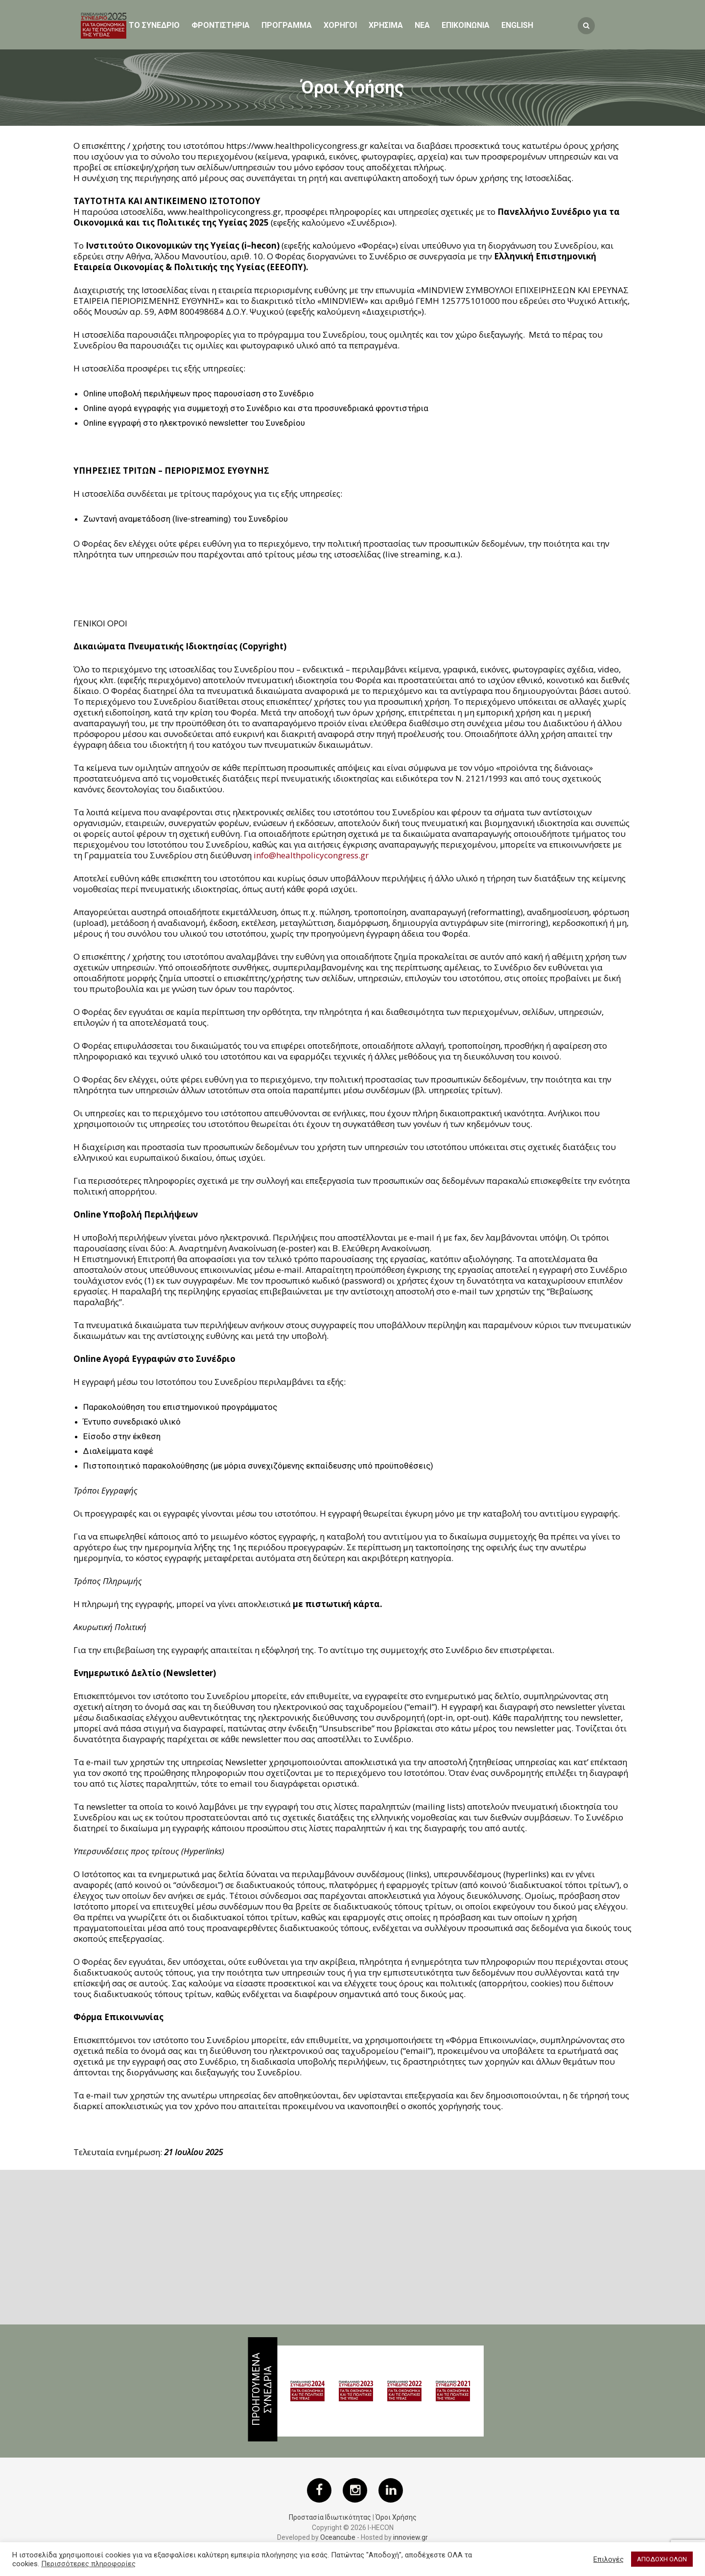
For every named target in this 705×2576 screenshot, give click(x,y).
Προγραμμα (286, 25)
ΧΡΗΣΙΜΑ (386, 25)
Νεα (422, 25)
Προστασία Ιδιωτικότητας (330, 2517)
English (517, 25)
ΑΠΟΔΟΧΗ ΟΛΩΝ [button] (662, 2559)
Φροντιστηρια (220, 25)
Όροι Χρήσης (396, 2517)
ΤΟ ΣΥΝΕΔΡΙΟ (154, 25)
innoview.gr (410, 2537)
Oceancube (337, 2537)
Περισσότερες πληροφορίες (88, 2563)
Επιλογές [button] (608, 2559)
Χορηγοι (340, 25)
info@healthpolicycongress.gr (311, 855)
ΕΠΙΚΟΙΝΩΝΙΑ (466, 25)
